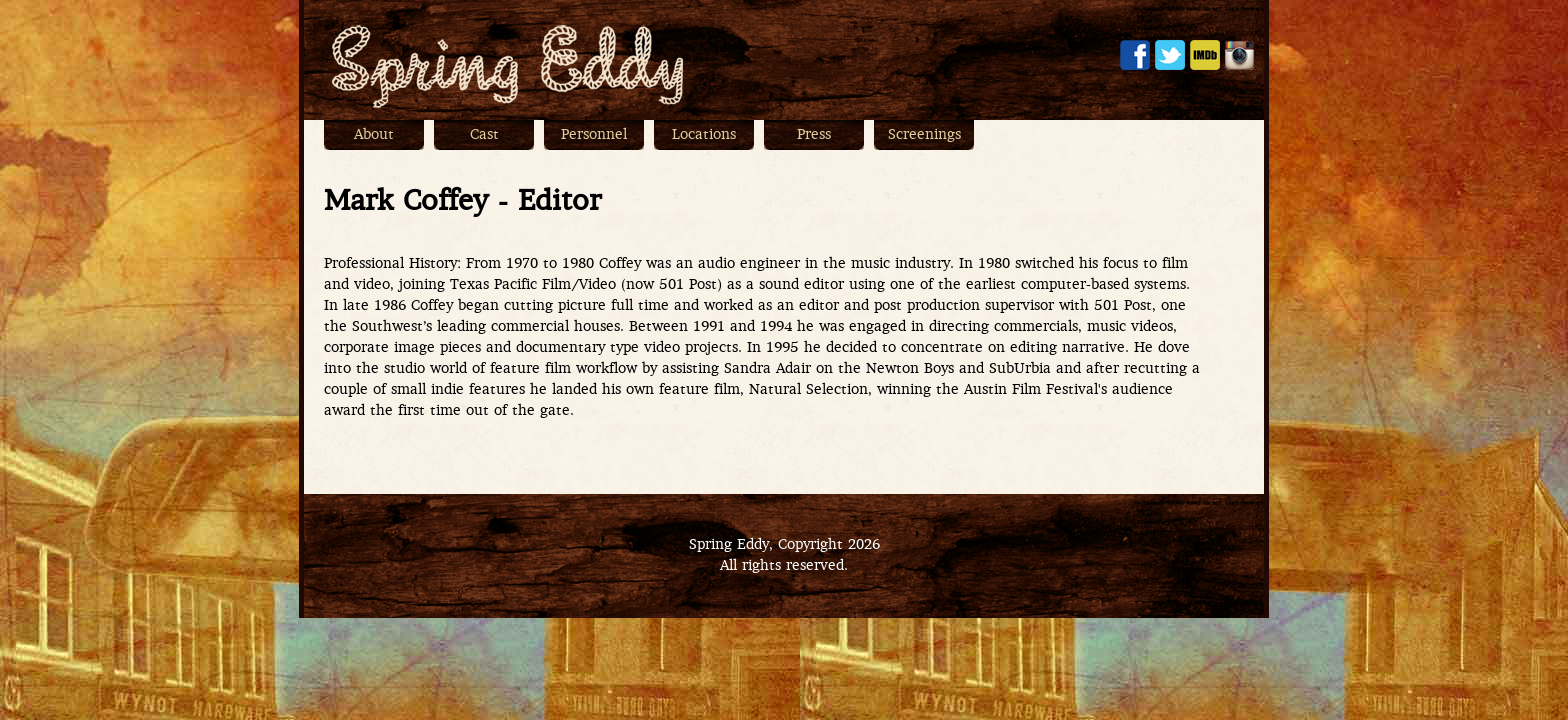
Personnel (594, 135)
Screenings (924, 135)
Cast (484, 135)
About (374, 135)
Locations (704, 135)
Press (814, 135)
